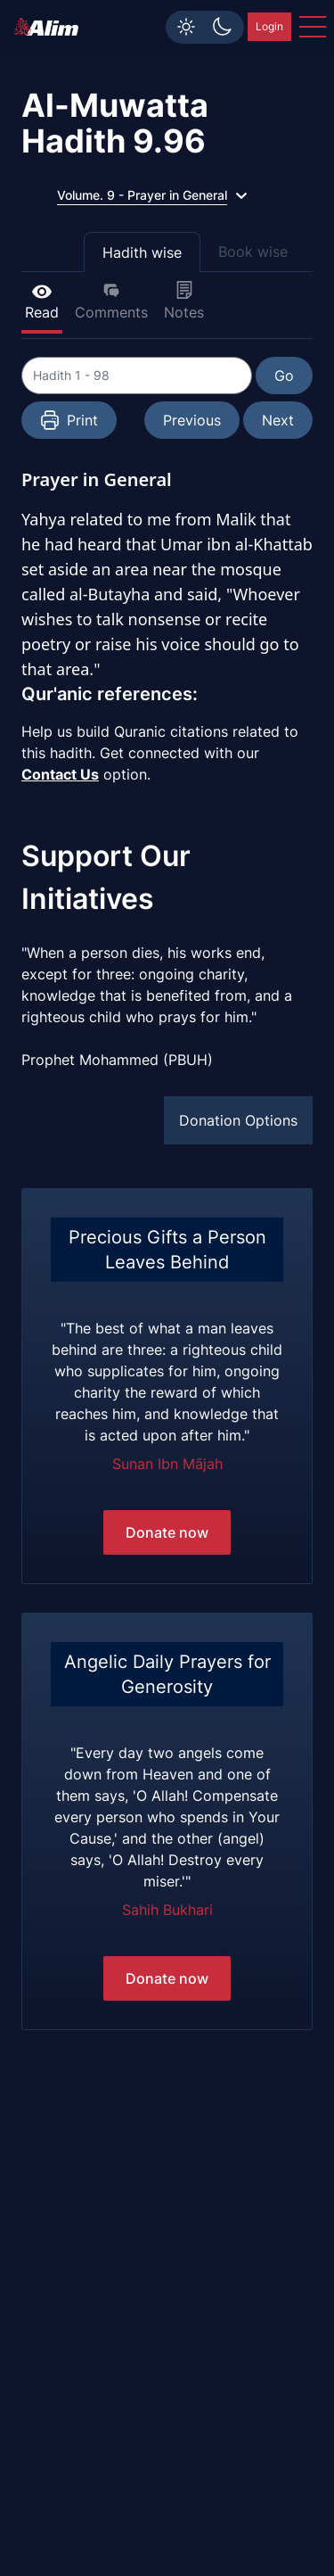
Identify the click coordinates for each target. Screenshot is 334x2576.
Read (42, 301)
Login (269, 26)
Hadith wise (142, 252)
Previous (192, 420)
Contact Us (60, 774)
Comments (111, 301)
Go (284, 375)
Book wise (253, 251)
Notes (184, 301)
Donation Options (238, 1120)
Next (278, 420)
